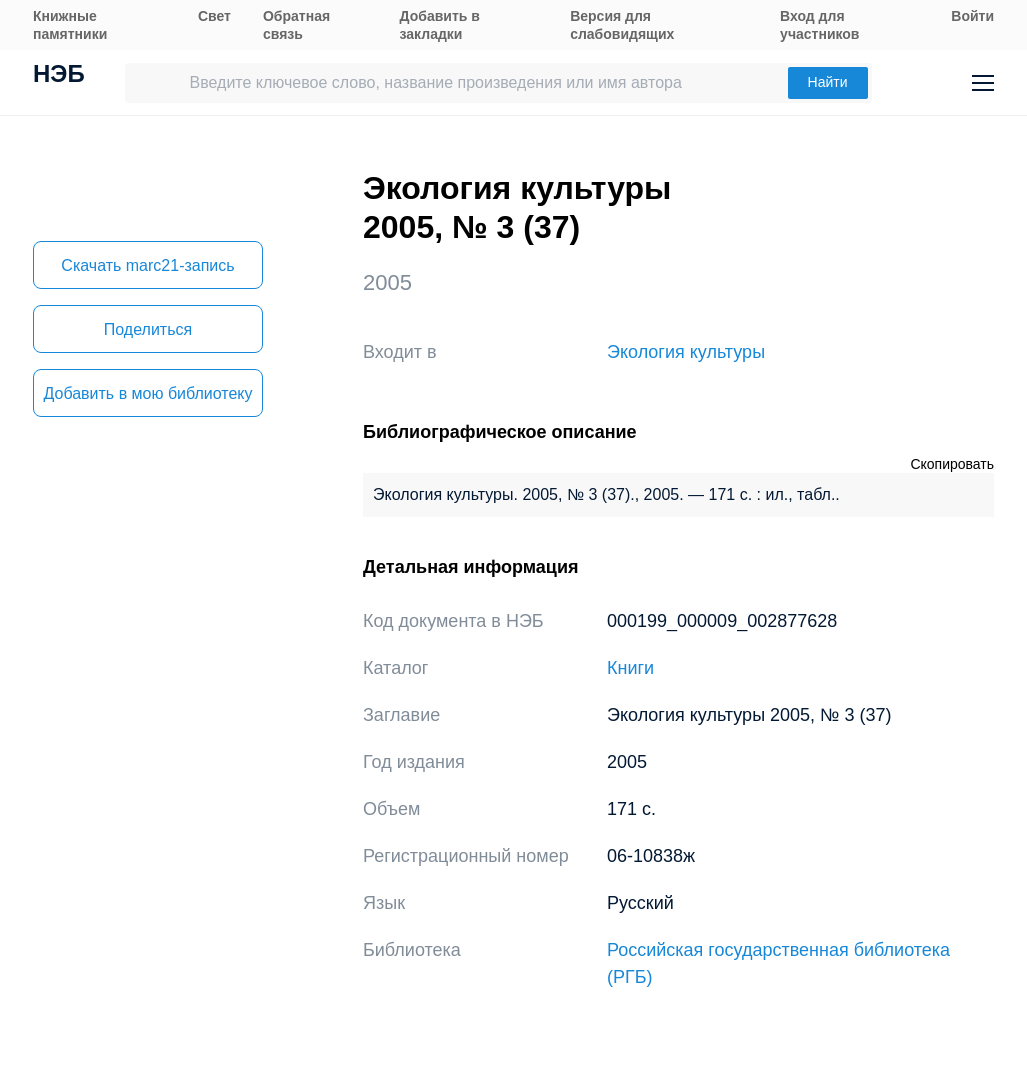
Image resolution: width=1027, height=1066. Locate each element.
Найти (828, 82)
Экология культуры (686, 352)
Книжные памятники (70, 25)
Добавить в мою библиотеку (147, 393)
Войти (972, 16)
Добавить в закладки (440, 25)
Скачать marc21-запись (147, 265)
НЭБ (59, 76)
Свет (214, 16)
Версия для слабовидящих (622, 25)
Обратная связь (296, 25)
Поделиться (148, 329)
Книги (630, 668)
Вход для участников (819, 25)
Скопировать (952, 464)
